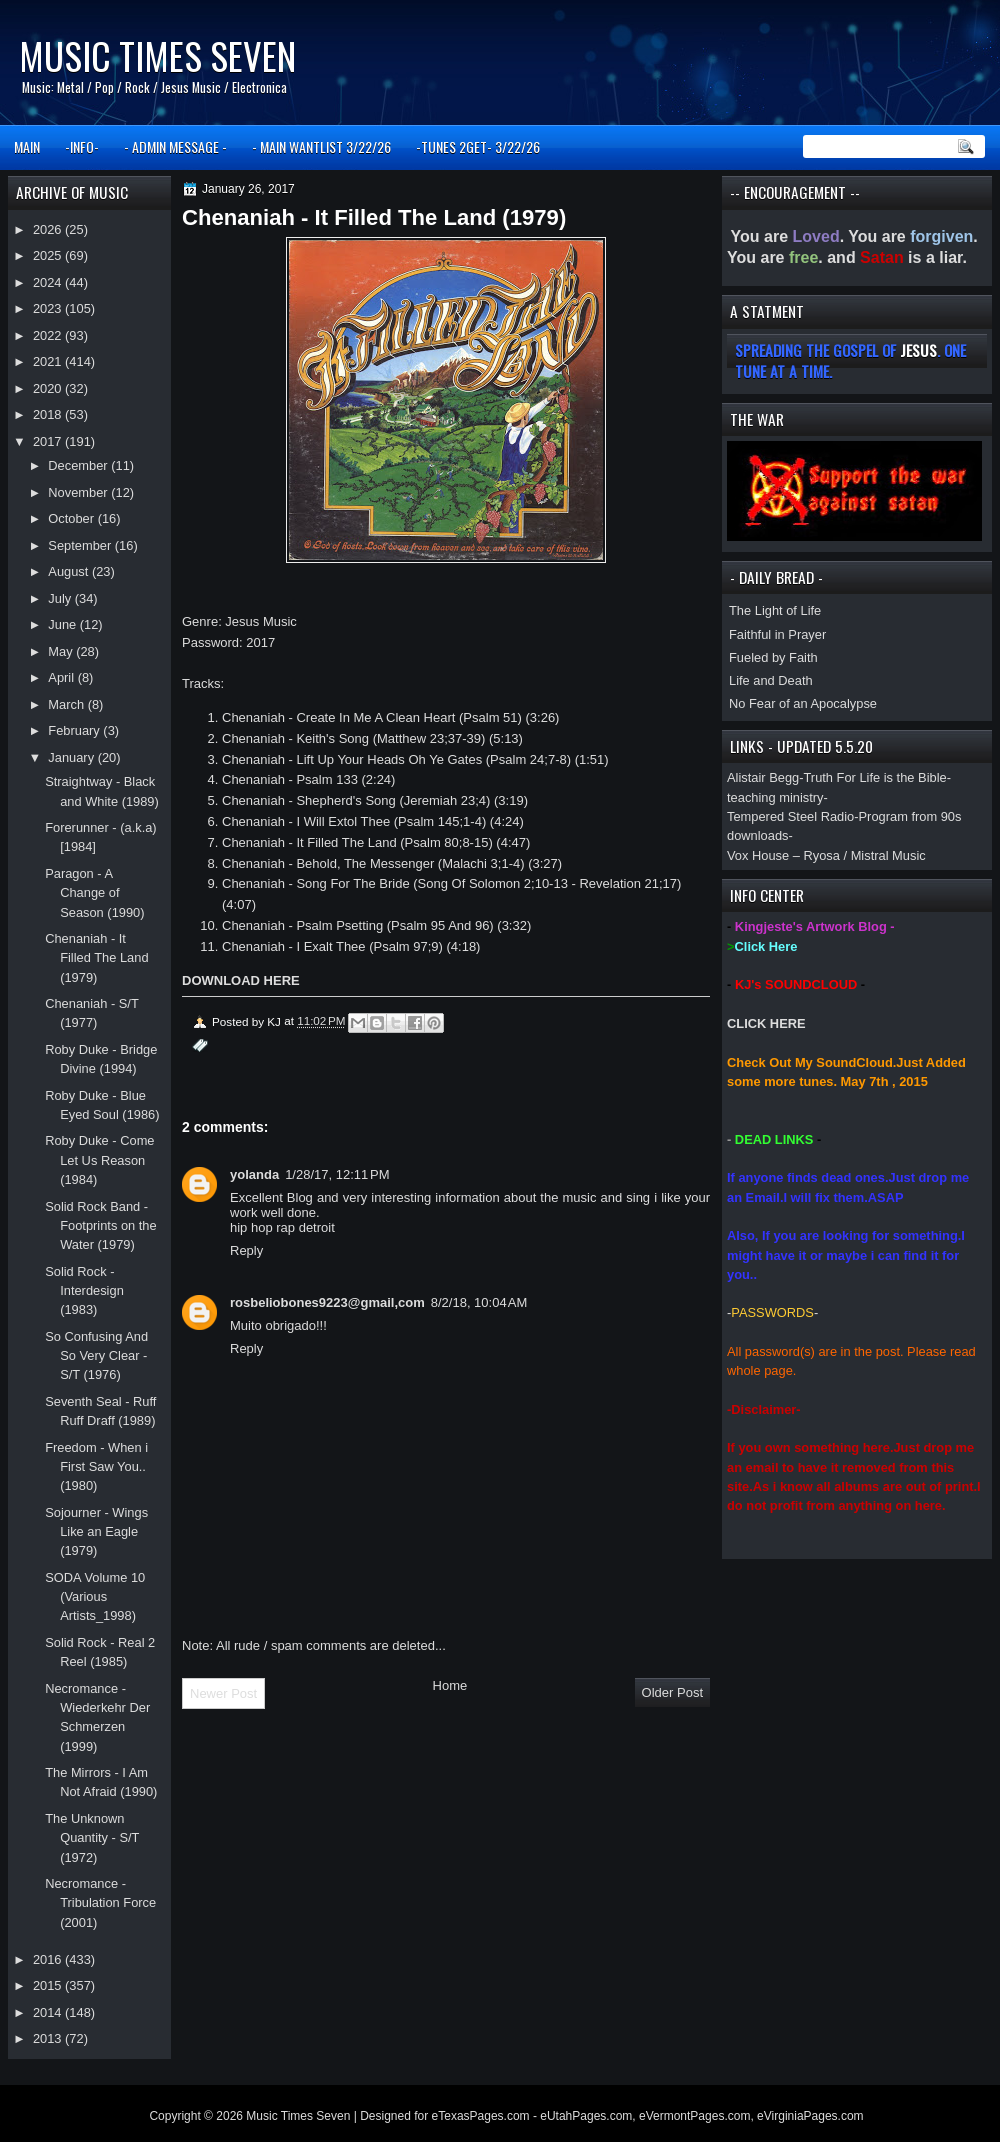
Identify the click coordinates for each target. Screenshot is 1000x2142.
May (62, 651)
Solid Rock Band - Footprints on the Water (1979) (101, 1226)
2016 (49, 1959)
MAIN (27, 146)
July (61, 598)
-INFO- (82, 146)
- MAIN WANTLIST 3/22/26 (321, 146)
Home (450, 1685)
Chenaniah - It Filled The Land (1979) (96, 958)
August (70, 571)
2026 (49, 229)
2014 (49, 2012)
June (63, 624)
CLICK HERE (766, 1023)
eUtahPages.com (586, 2116)
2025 (49, 255)
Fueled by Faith (773, 657)
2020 (49, 388)
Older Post (672, 1692)
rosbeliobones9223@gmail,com (327, 1302)
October (72, 518)
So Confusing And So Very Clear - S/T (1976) (96, 1356)
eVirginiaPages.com (810, 2116)
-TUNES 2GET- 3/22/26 (478, 146)
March (67, 704)
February (75, 730)
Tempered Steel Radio (790, 816)
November (79, 492)
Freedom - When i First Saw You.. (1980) (96, 1467)
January (72, 757)
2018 (49, 414)
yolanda (254, 1174)
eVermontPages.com (694, 2116)
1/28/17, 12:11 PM (337, 1174)
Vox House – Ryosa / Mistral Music (826, 855)
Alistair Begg (763, 777)
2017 (49, 441)
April (62, 677)
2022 (49, 335)
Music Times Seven (157, 55)
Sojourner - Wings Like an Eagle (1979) (96, 1532)
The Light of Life (775, 610)
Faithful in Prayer (777, 634)
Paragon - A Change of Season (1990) (94, 893)
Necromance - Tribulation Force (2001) (100, 1903)
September (81, 545)
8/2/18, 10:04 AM (479, 1302)
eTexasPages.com (481, 2116)
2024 (49, 282)
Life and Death (771, 680)
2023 (49, 308)
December (79, 465)
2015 (49, 1985)
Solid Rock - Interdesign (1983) (84, 1291)
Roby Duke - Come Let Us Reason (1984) (99, 1160)
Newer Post (223, 1693)
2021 (49, 361)
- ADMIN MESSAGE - (175, 146)
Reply (246, 1250)
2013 (49, 2038)
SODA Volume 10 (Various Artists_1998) (95, 1597)
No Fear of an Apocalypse (803, 703)
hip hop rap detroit (282, 1227)
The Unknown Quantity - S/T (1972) (92, 1838)
